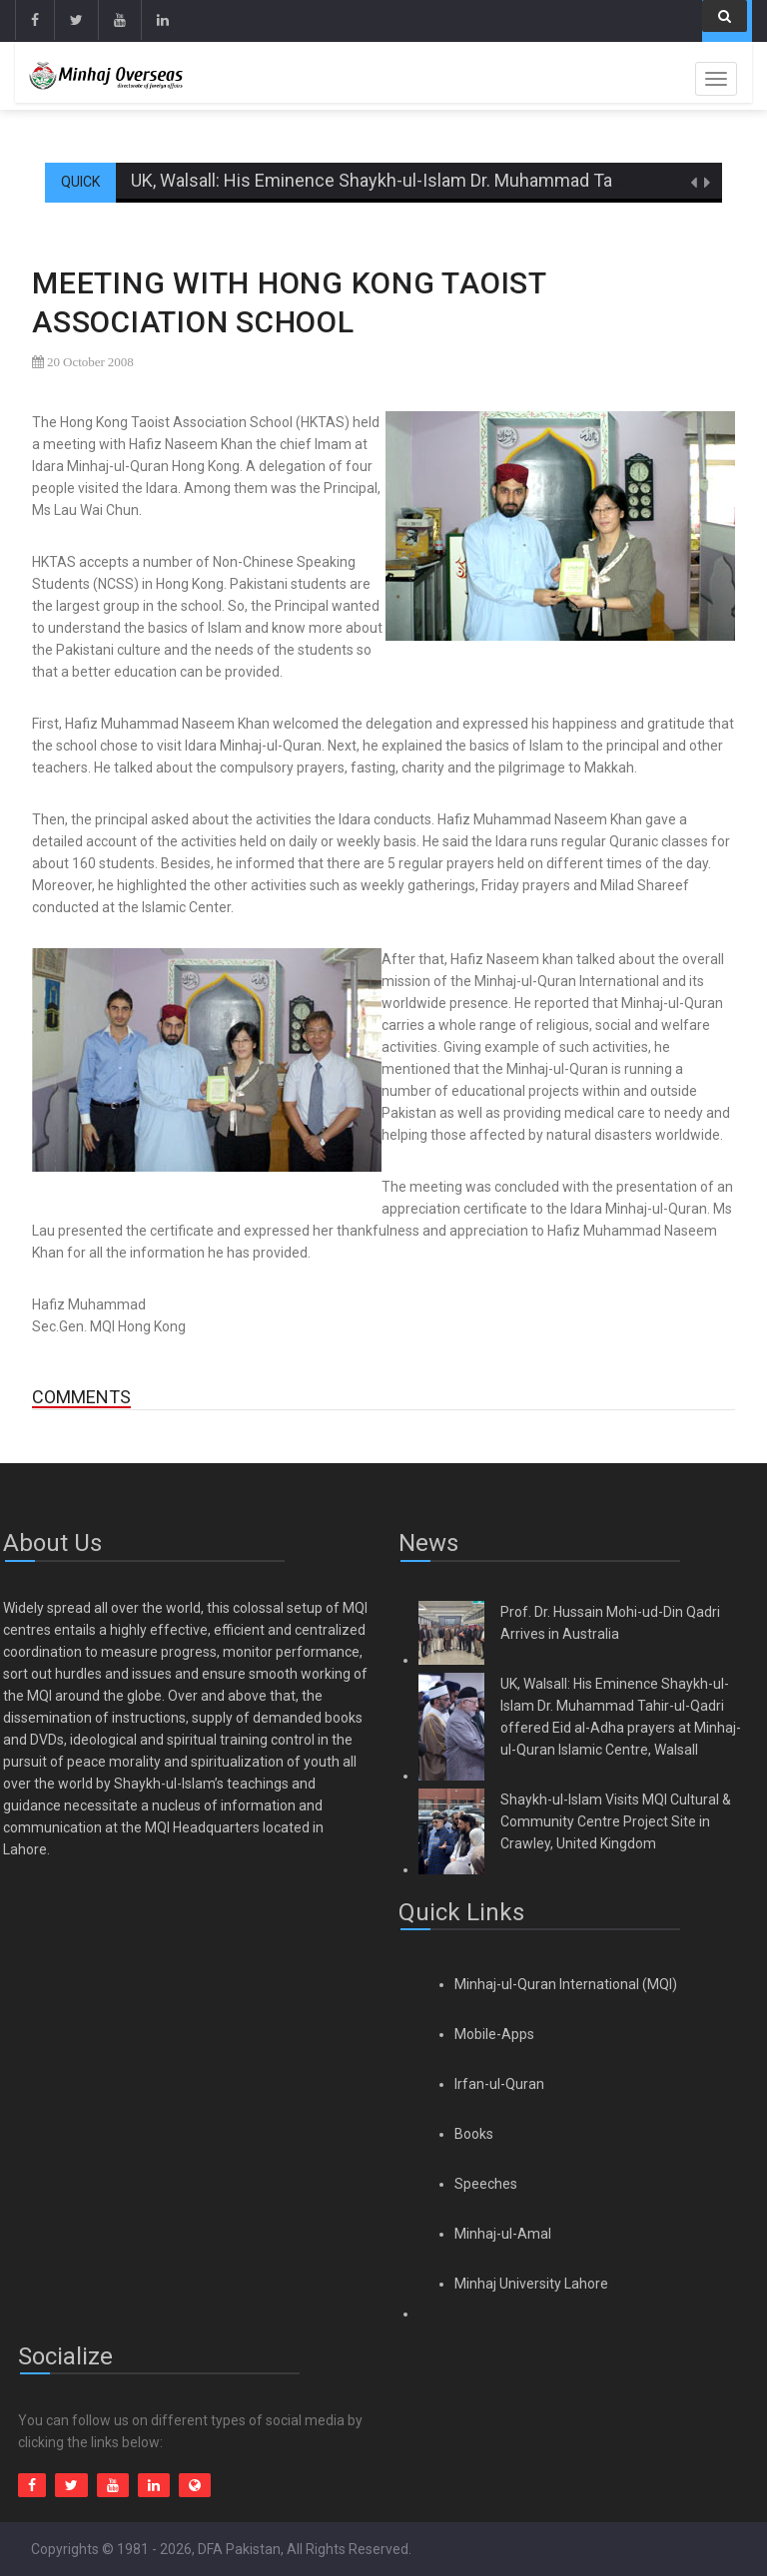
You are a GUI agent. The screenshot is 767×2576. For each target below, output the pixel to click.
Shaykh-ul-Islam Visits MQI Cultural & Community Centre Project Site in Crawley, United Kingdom (615, 1821)
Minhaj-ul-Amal (502, 2234)
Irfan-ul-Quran (499, 2084)
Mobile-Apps (494, 2034)
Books (473, 2134)
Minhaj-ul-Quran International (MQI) (565, 1984)
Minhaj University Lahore (531, 2284)
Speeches (485, 2184)
